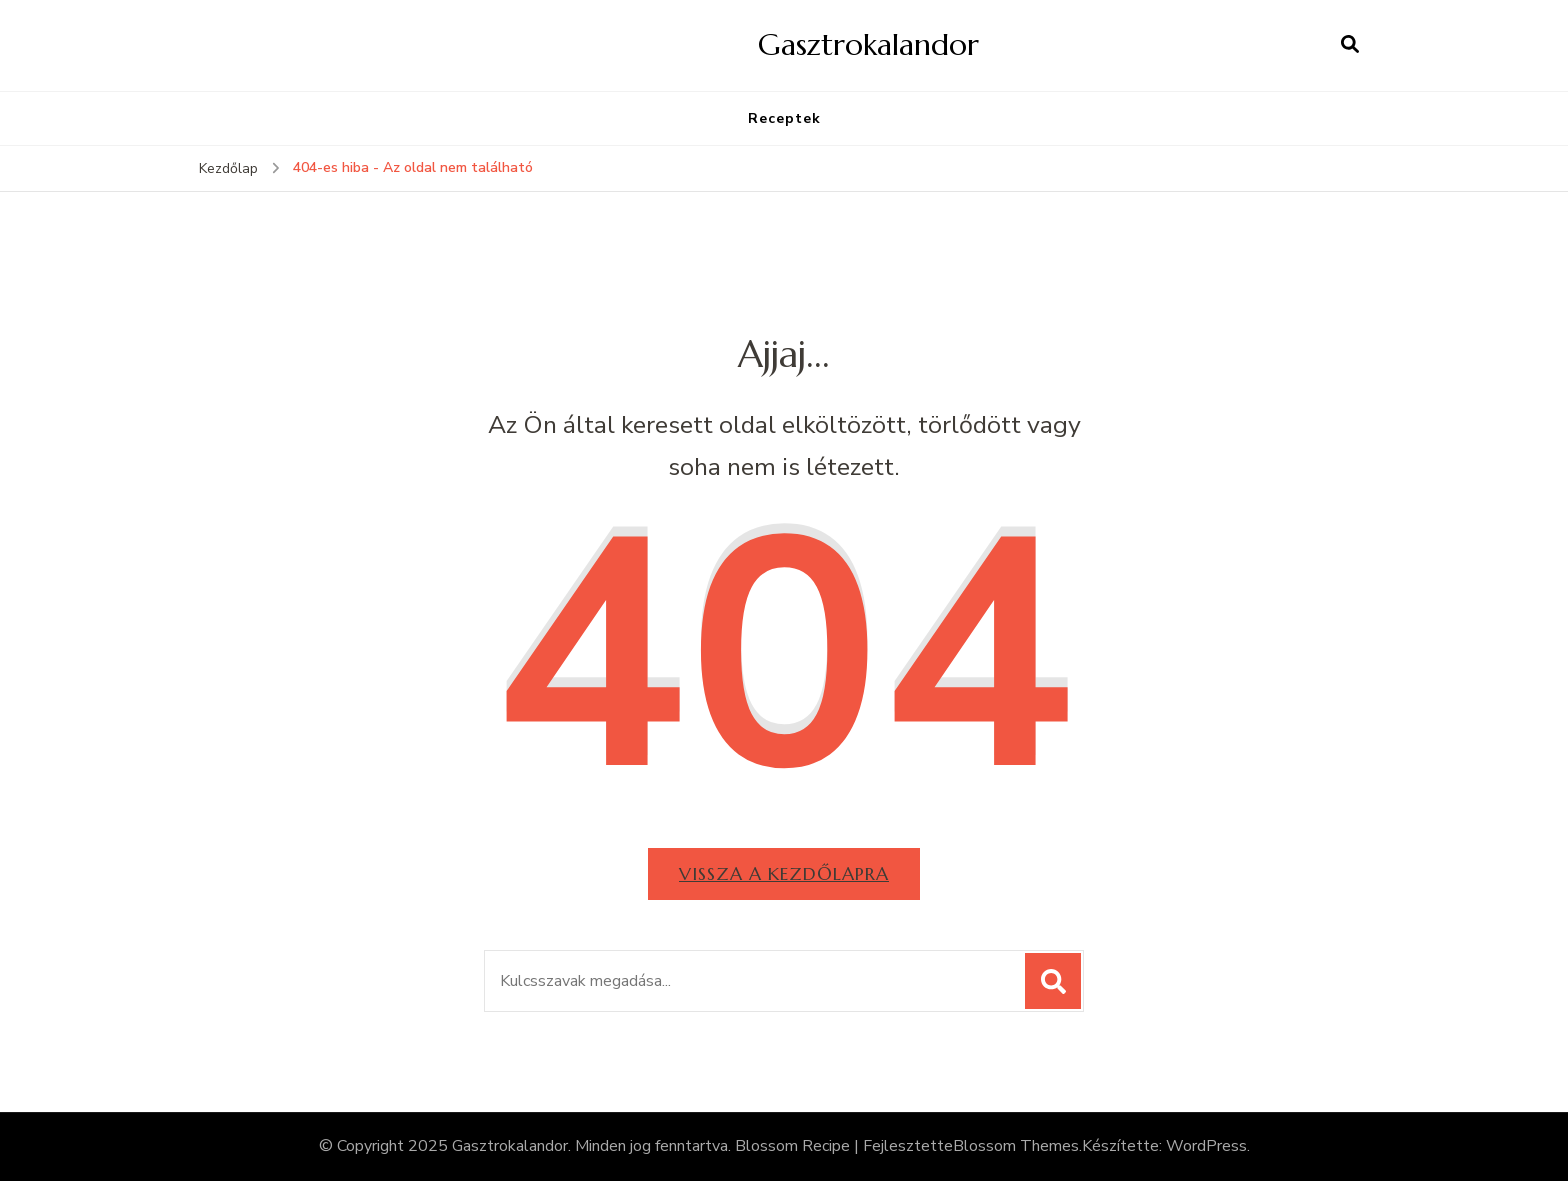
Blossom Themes (1016, 1146)
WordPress (1206, 1146)
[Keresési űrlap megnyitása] (1350, 45)
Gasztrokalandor (868, 44)
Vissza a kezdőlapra (784, 873)
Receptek (784, 118)
